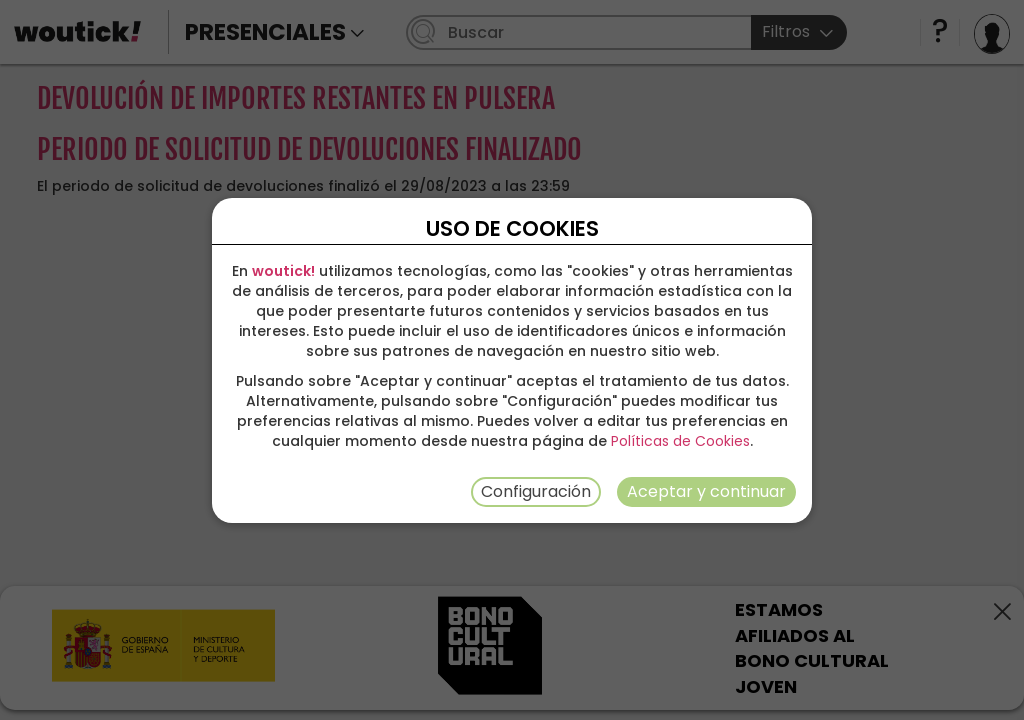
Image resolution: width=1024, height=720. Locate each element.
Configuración (536, 491)
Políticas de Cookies (680, 441)
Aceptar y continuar (706, 491)
